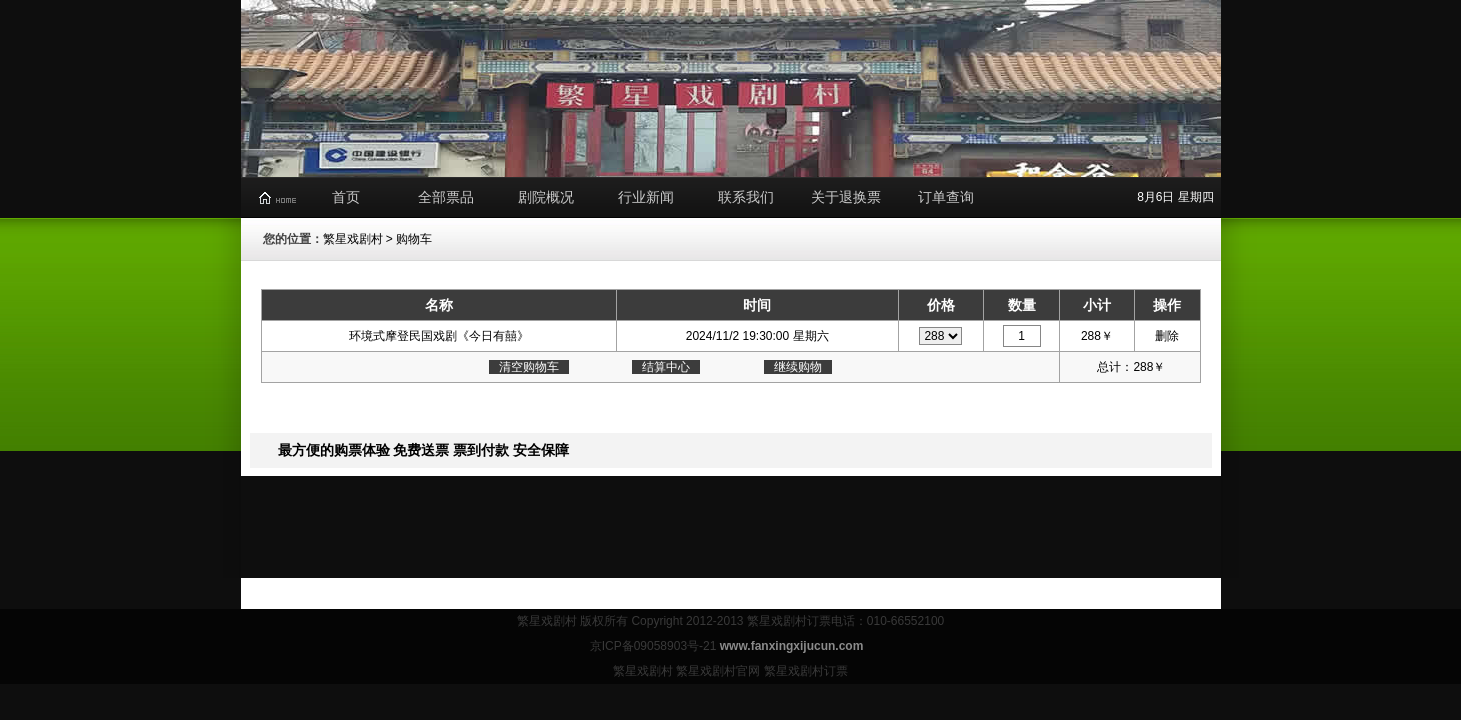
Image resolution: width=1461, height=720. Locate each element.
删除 (1167, 336)
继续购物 (798, 367)
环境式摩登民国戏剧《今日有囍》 (439, 336)
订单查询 (946, 197)
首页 (346, 197)
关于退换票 (846, 197)
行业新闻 (646, 197)
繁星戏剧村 (353, 239)
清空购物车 (529, 367)
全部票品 (446, 197)
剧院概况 (546, 197)
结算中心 (666, 367)
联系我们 (746, 197)
